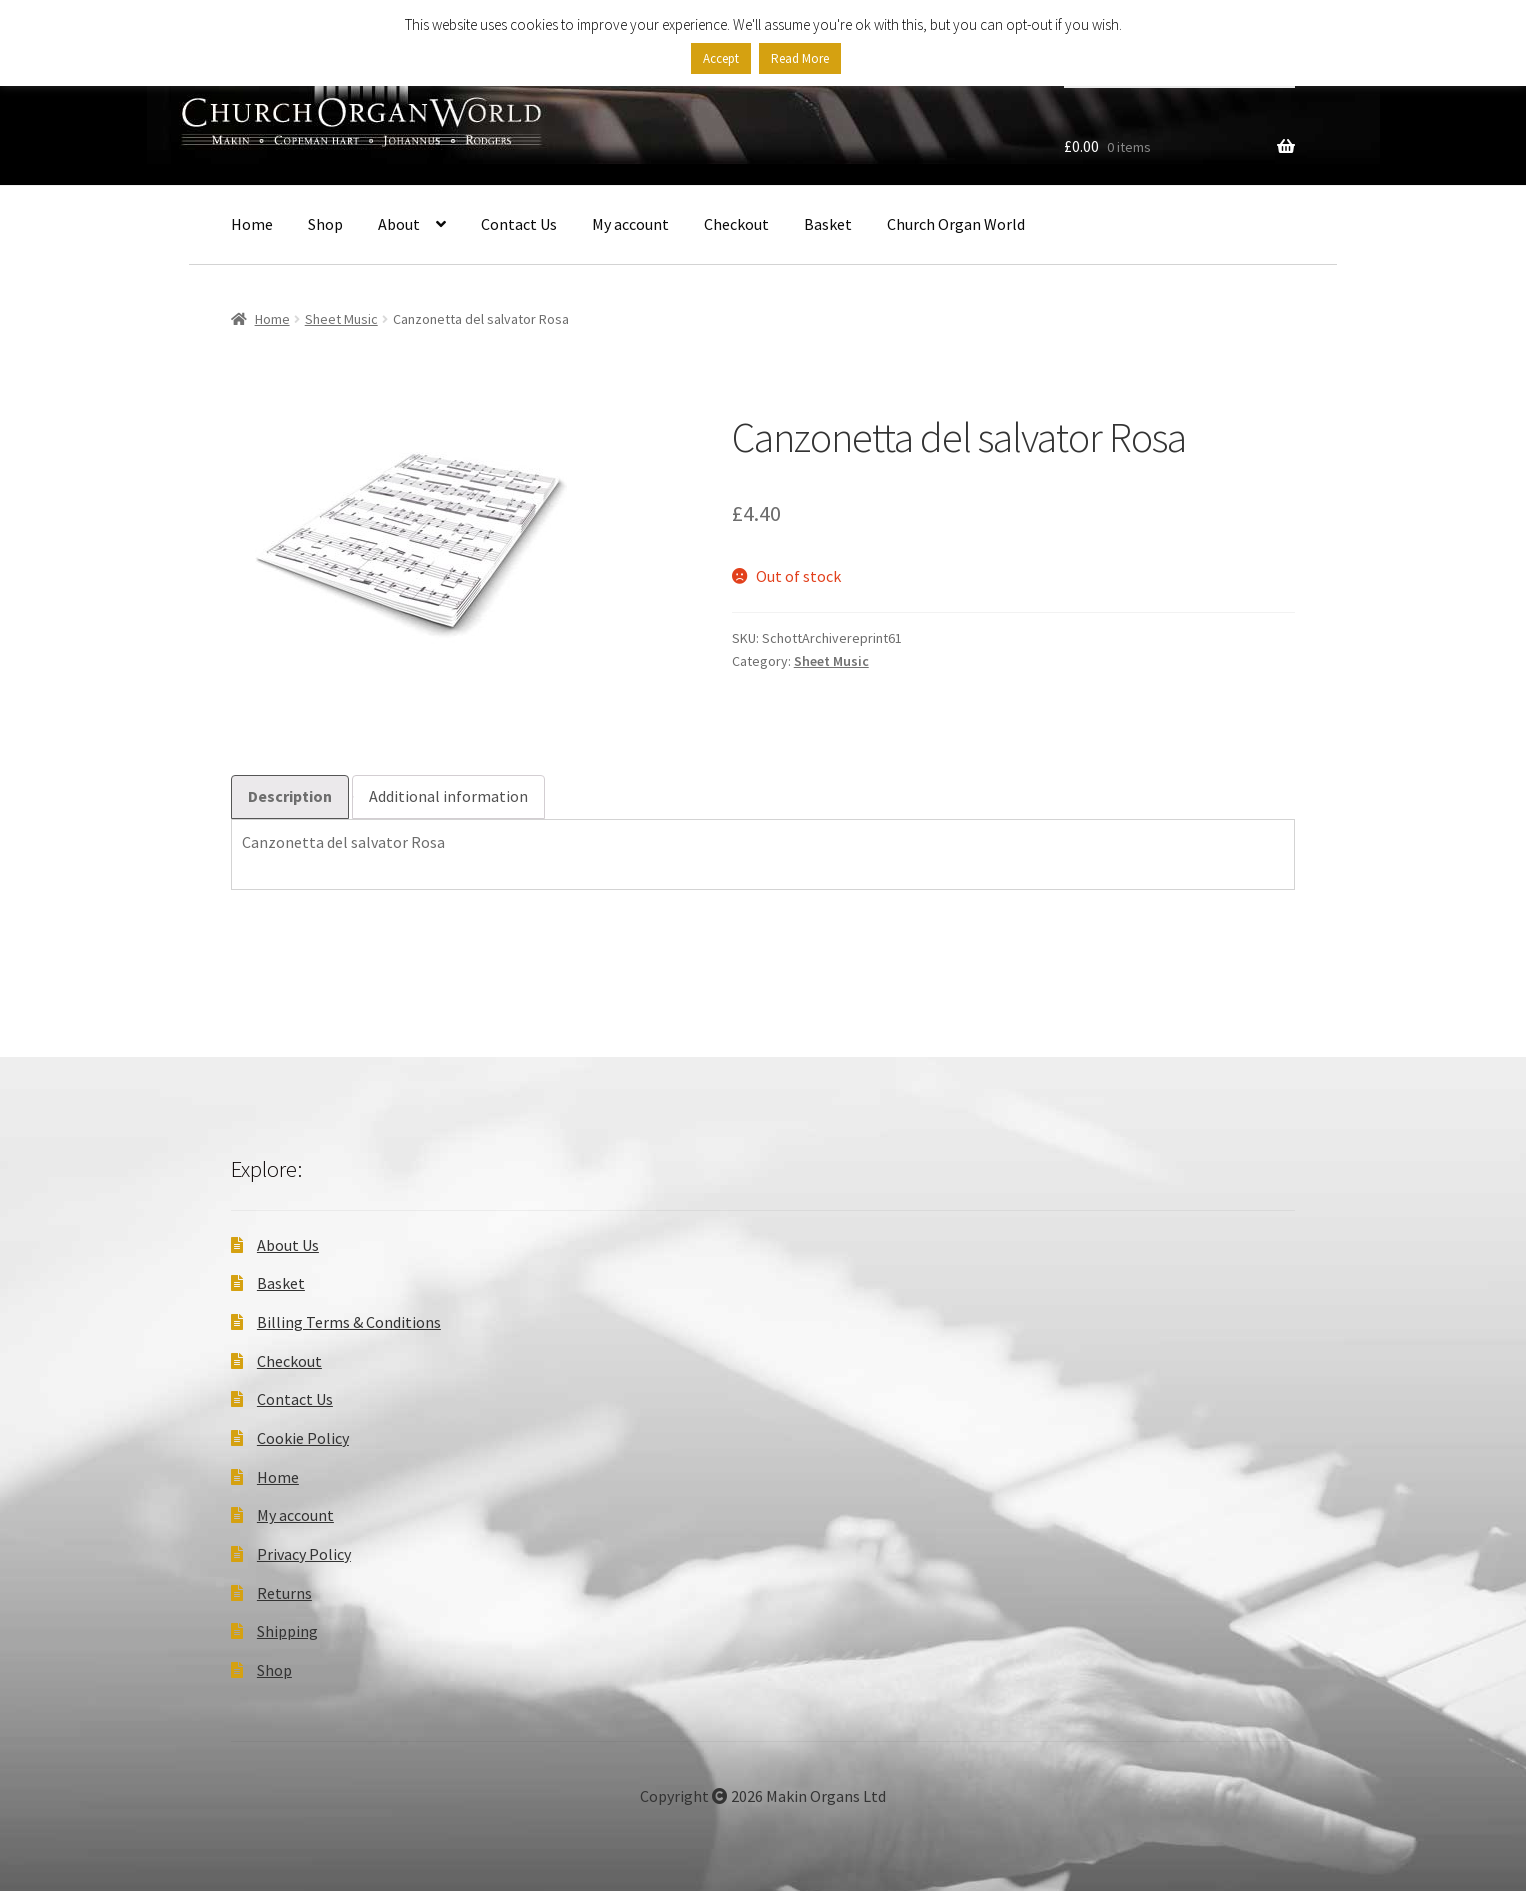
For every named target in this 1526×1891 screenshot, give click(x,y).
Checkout (736, 224)
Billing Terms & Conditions (349, 1322)
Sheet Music (341, 319)
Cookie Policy (303, 1438)
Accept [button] (721, 58)
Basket (828, 224)
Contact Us (519, 224)
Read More (800, 58)
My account (630, 224)
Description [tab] (290, 796)
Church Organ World (956, 224)
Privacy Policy (304, 1554)
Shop (325, 224)
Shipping (287, 1631)
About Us (288, 1245)
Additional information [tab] (448, 796)
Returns (284, 1593)
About (399, 224)
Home (252, 224)
